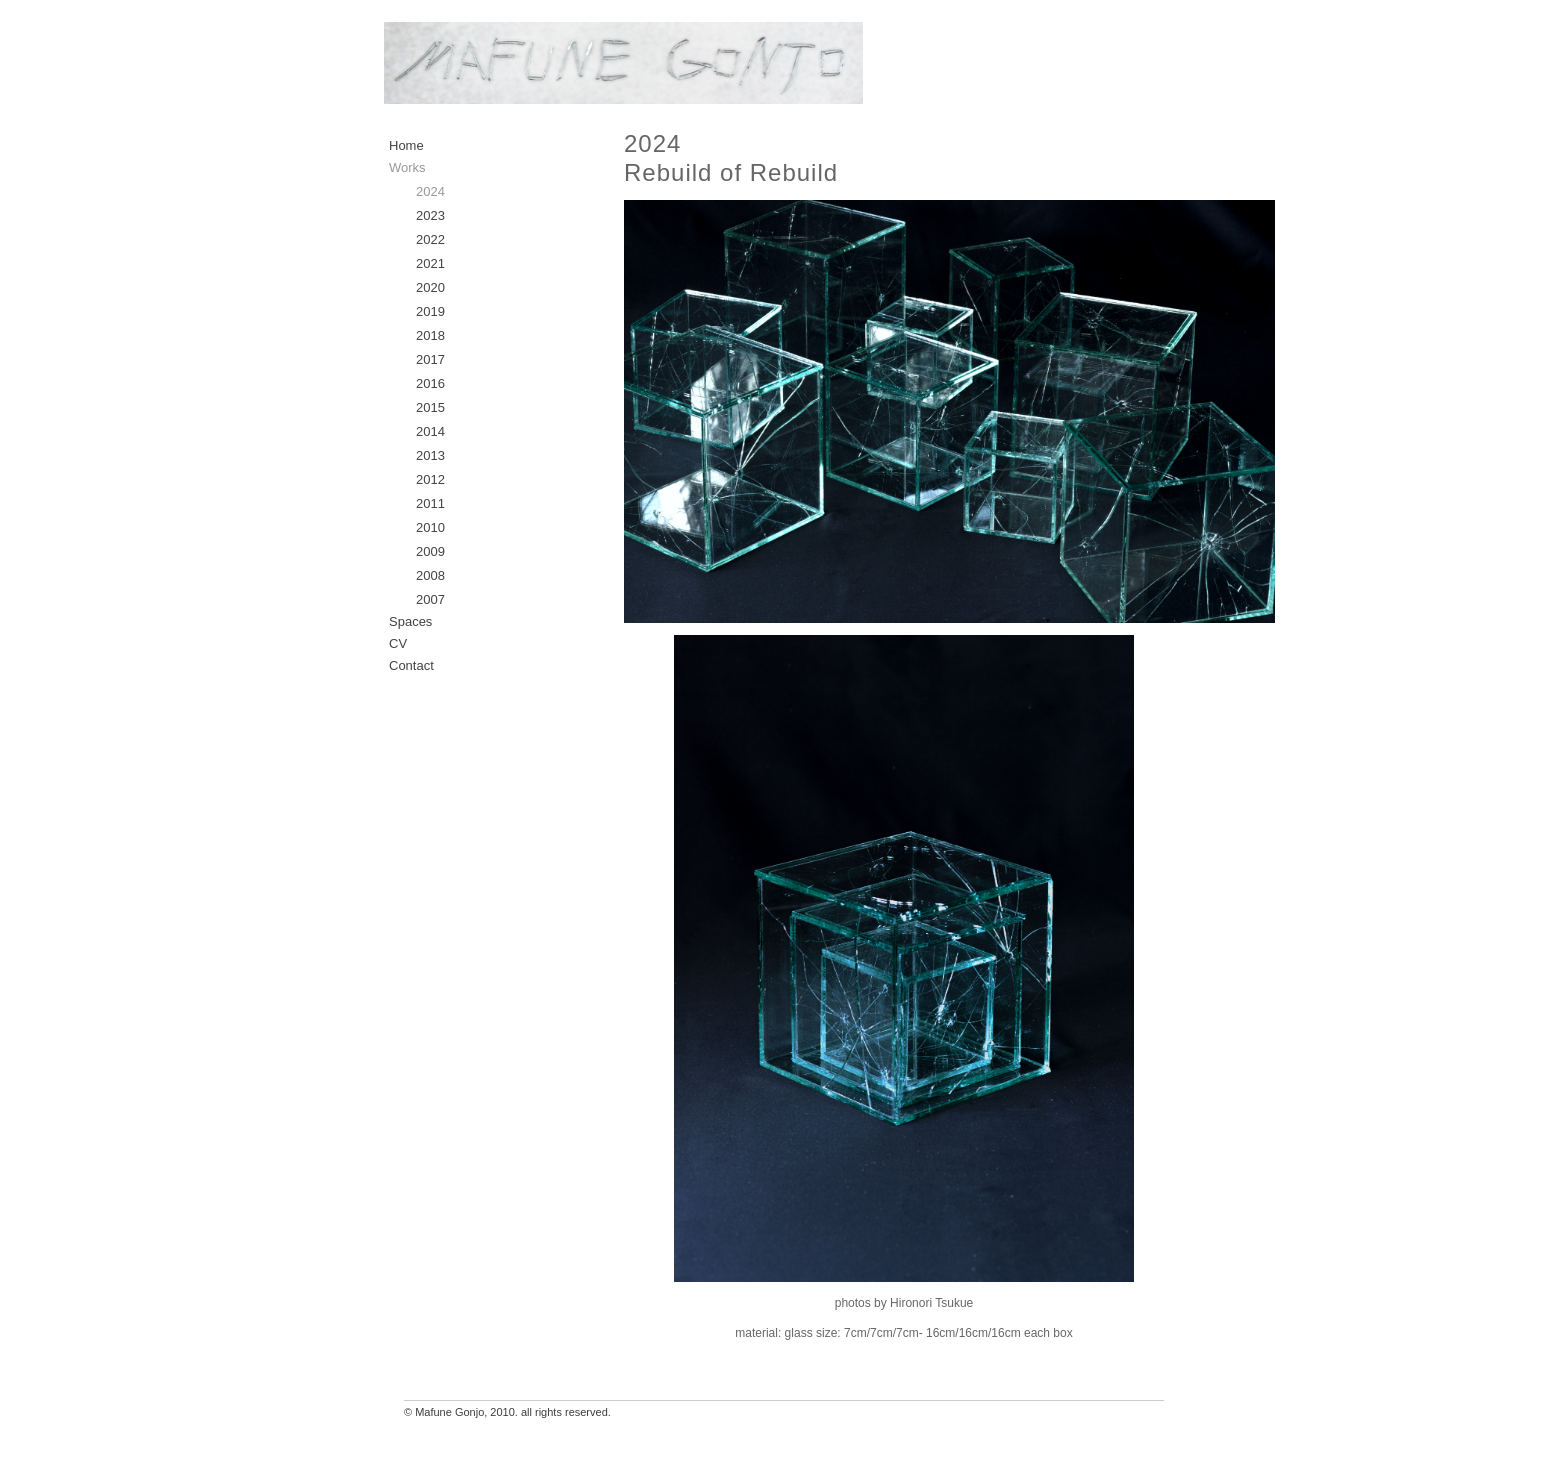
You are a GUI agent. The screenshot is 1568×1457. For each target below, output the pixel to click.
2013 (430, 455)
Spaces (410, 621)
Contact (411, 665)
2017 (430, 359)
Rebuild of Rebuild (731, 172)
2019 (430, 311)
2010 (430, 527)
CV (398, 643)
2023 (430, 215)
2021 (430, 263)
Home (406, 145)
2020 (430, 287)
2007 (430, 599)
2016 (430, 383)
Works (407, 167)
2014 (430, 431)
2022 (430, 239)
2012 (430, 479)
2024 (430, 191)
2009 (430, 551)
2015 (430, 407)
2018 (430, 335)
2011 (430, 503)
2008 (430, 575)
